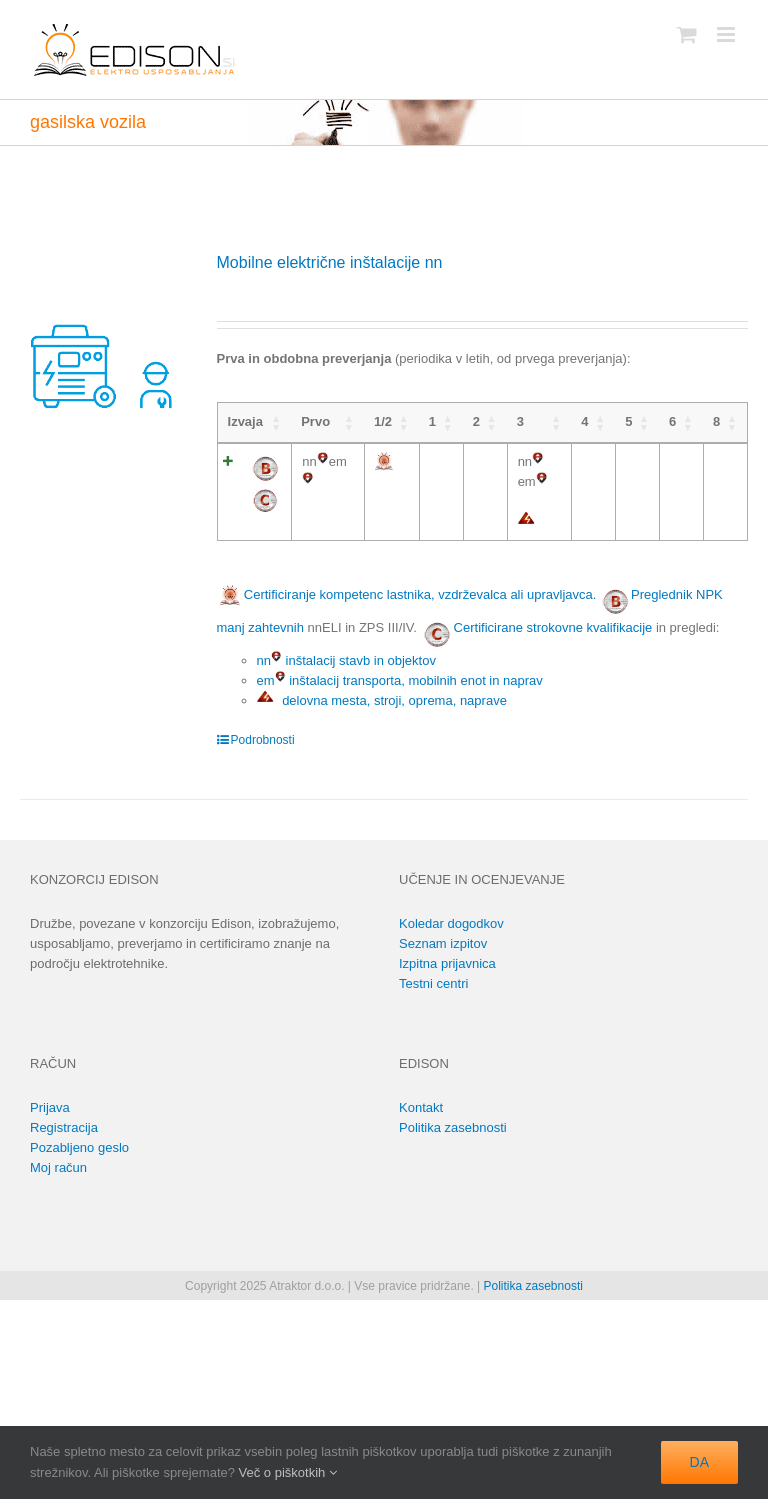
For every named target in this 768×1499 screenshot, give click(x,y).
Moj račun (58, 1167)
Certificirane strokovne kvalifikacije (553, 627)
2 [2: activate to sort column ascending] (476, 421)
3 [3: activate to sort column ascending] (520, 421)
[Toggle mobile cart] (687, 34)
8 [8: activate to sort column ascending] (716, 421)
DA (699, 1462)
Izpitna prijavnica (447, 963)
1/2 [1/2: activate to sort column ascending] (383, 421)
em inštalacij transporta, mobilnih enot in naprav (400, 680)
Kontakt (421, 1107)
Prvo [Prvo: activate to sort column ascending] (315, 421)
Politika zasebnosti (453, 1127)
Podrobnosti (263, 740)
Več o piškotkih (288, 1472)
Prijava (50, 1107)
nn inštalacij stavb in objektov (346, 660)
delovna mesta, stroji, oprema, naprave (382, 700)
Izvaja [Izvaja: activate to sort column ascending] (245, 421)
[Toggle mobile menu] (727, 34)
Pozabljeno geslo (79, 1147)
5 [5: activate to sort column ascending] (628, 421)
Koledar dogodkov (451, 923)
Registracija (64, 1127)
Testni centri (433, 983)
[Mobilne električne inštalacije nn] (103, 334)
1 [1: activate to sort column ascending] (432, 421)
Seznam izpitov (443, 943)
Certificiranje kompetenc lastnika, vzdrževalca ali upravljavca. (407, 594)
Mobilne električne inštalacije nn (330, 262)
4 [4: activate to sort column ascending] (584, 421)
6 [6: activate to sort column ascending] (672, 421)
